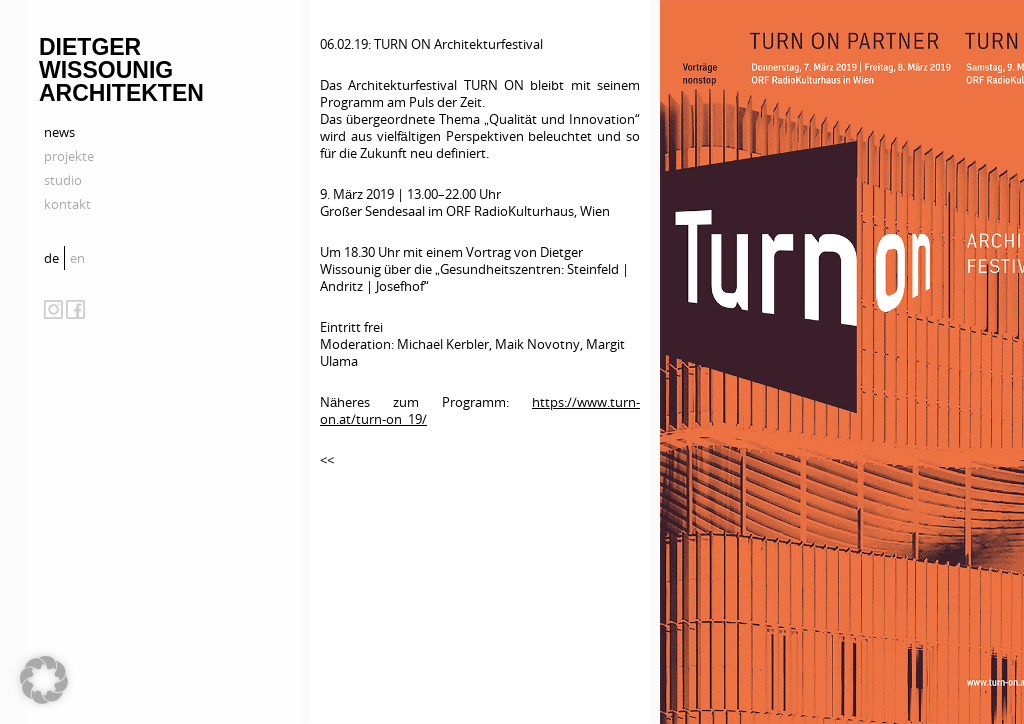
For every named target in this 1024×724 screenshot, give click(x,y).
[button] (44, 680)
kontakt (67, 204)
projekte (69, 156)
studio (63, 180)
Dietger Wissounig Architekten (121, 70)
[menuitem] (54, 258)
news (59, 132)
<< (327, 460)
